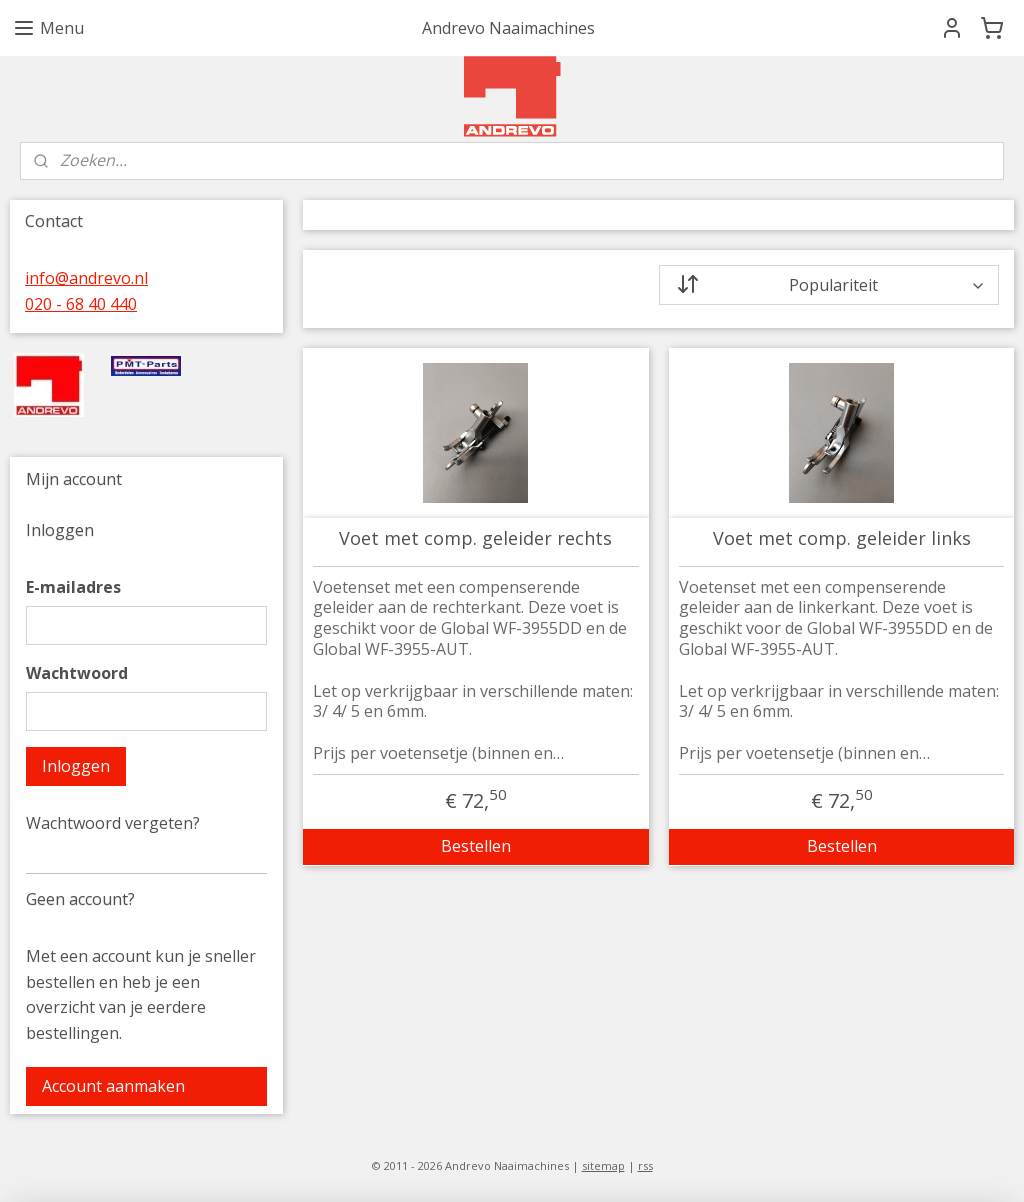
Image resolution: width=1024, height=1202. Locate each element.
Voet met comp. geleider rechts (475, 539)
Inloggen (76, 766)
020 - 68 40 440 (81, 304)
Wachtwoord (77, 673)
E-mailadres (73, 587)
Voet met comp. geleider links (841, 539)
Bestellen (475, 846)
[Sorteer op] (828, 285)
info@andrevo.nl (86, 278)
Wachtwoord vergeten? (113, 823)
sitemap (603, 1165)
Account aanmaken (113, 1086)
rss (645, 1165)
